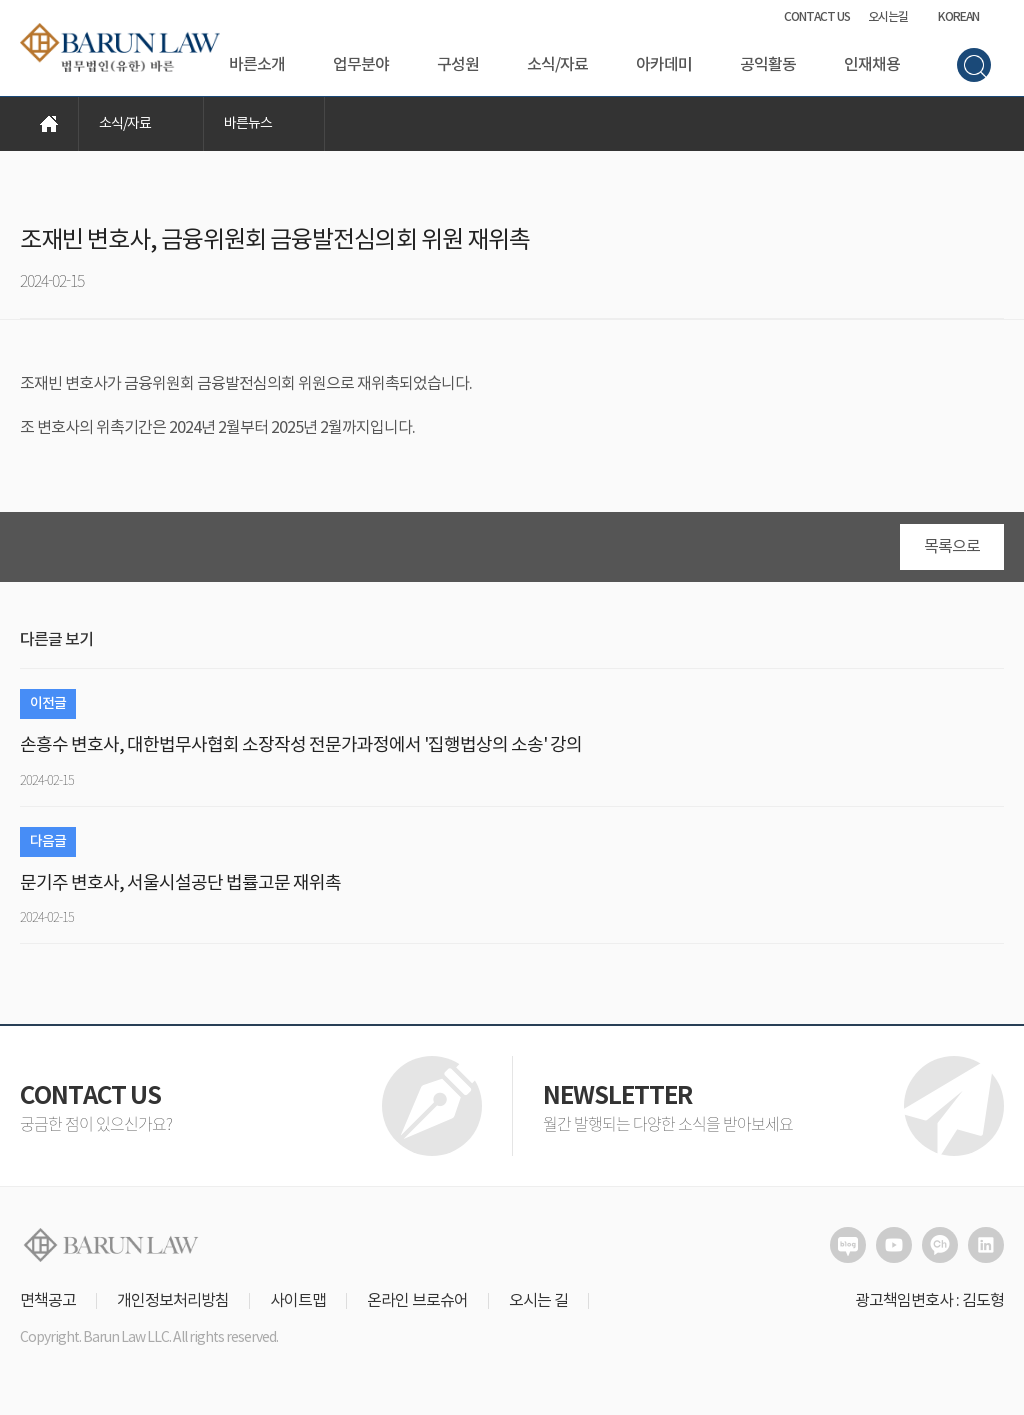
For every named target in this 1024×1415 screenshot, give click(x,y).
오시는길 (888, 17)
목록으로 (952, 547)
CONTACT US (817, 17)
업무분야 (361, 65)
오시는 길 (538, 1301)
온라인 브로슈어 (417, 1301)
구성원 (458, 65)
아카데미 (664, 65)
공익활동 (768, 65)
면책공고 (48, 1301)
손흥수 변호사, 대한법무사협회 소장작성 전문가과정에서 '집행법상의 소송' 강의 (301, 745)
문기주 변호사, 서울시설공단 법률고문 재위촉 (180, 883)
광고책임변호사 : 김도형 (929, 1301)
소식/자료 (557, 65)
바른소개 (257, 65)
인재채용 (872, 65)
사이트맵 (298, 1301)
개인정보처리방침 (173, 1301)
